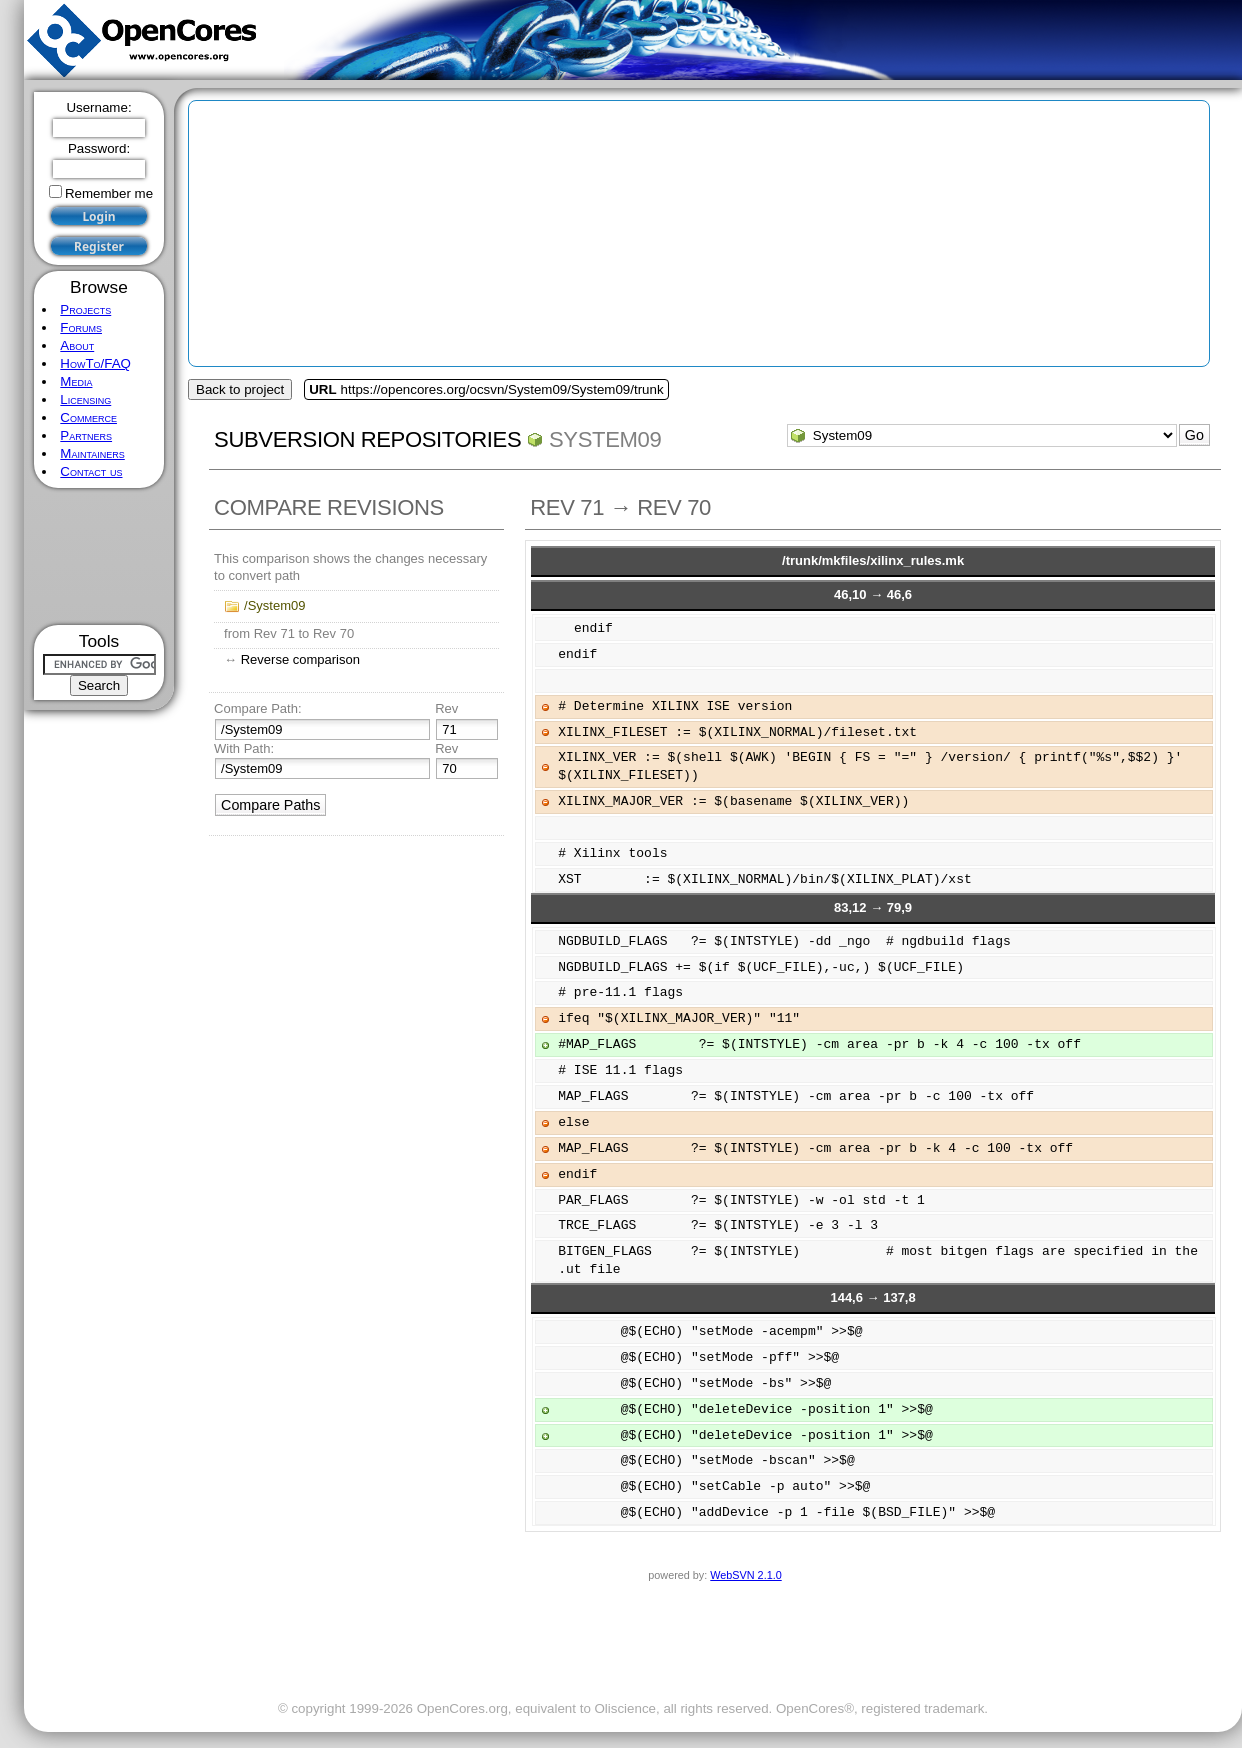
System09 (605, 439)
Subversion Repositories (367, 439)
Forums (81, 327)
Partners (86, 435)
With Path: (244, 748)
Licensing (85, 399)
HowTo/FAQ (95, 363)
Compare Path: (257, 708)
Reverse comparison (300, 659)
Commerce (88, 417)
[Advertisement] (99, 556)
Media (76, 381)
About (77, 345)
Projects (85, 309)
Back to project (240, 389)
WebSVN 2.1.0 (745, 1575)
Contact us (91, 471)
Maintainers (92, 453)
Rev (446, 708)
